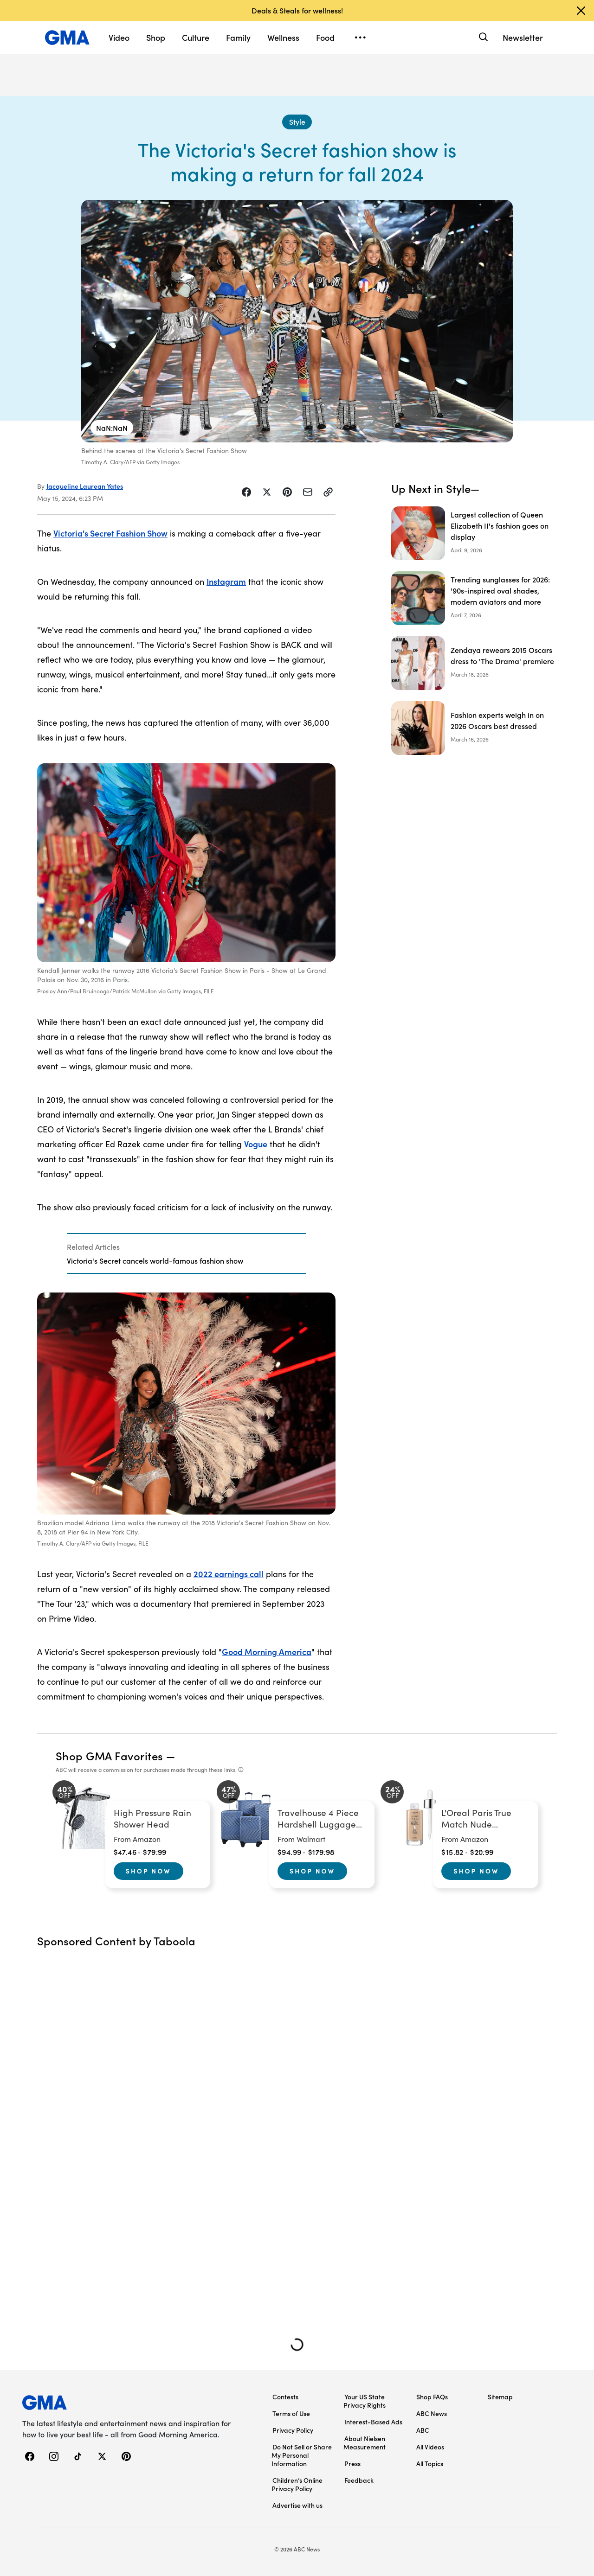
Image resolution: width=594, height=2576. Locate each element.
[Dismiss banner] (581, 10)
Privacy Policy (292, 2430)
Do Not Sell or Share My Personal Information (301, 2455)
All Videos (430, 2446)
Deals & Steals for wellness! (297, 10)
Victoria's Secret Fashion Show (110, 533)
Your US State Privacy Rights (364, 2401)
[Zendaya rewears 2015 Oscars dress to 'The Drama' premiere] (474, 663)
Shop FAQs (432, 2396)
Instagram (226, 581)
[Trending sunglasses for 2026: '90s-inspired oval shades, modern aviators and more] (474, 598)
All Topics (429, 2463)
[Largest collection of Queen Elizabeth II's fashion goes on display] (474, 533)
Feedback (359, 2480)
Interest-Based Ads (373, 2421)
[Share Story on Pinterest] (287, 492)
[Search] (482, 37)
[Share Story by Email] (307, 492)
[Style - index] (297, 122)
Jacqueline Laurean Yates (84, 486)
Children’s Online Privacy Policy (297, 2484)
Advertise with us (297, 2505)
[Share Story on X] (266, 492)
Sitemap (500, 2396)
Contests (285, 2396)
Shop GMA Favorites (109, 1755)
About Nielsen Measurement (364, 2442)
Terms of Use (291, 2413)
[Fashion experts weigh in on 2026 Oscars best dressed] (474, 728)
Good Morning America (266, 1651)
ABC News (431, 2413)
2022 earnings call (229, 1573)
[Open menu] (360, 37)
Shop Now (148, 1870)
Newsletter (523, 37)
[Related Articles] (186, 1253)
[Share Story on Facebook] (246, 492)
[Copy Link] (328, 492)
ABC (422, 2430)
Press (352, 2463)
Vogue (255, 1144)
